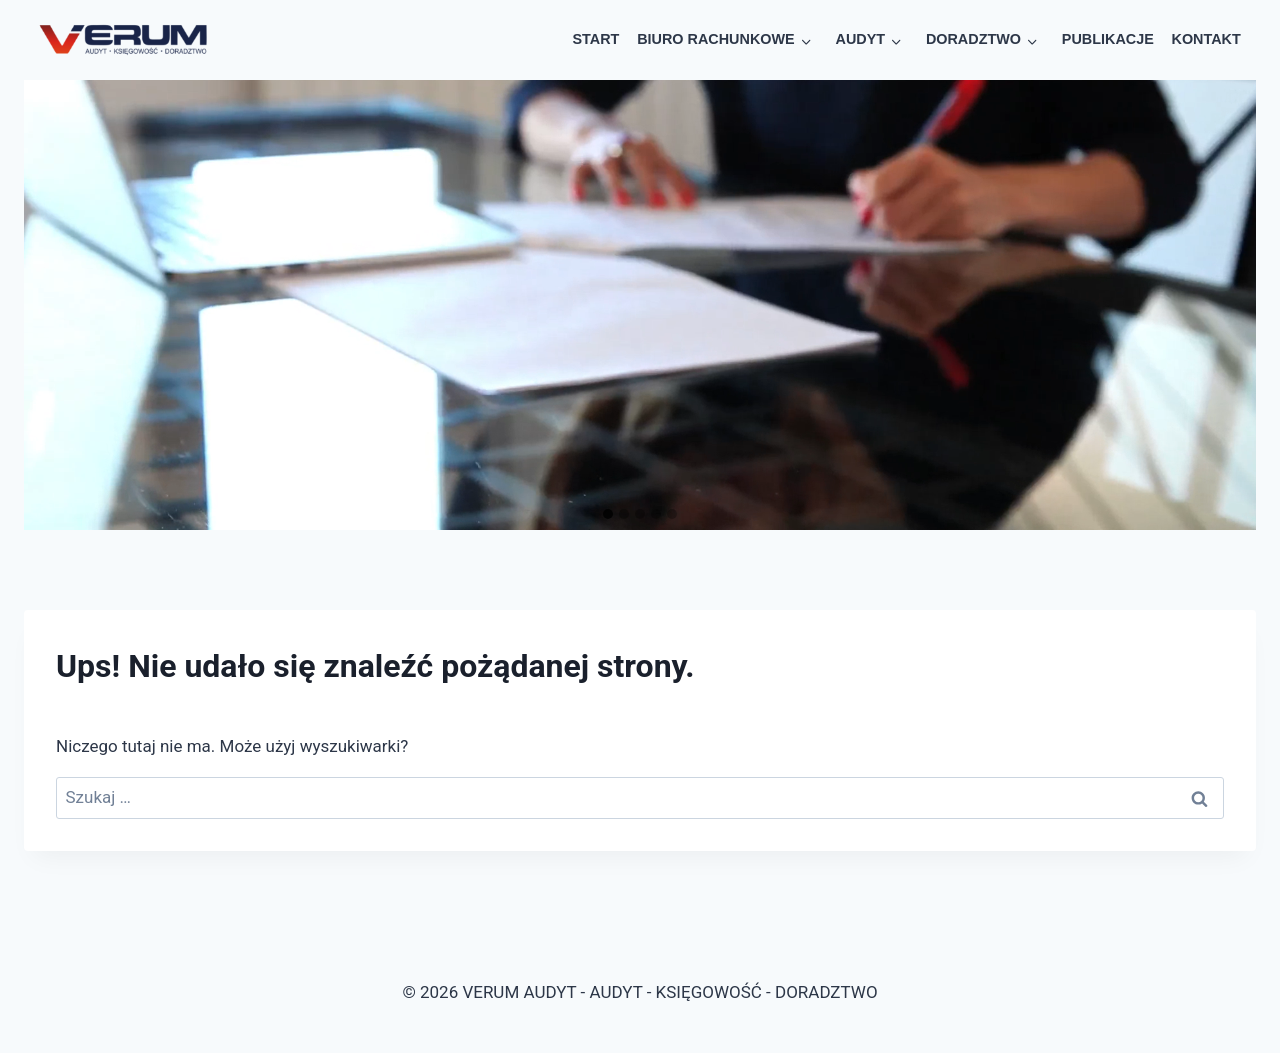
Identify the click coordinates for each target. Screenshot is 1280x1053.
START (596, 39)
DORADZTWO (973, 39)
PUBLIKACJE (1108, 39)
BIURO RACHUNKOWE (716, 39)
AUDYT (860, 39)
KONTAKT (1206, 39)
